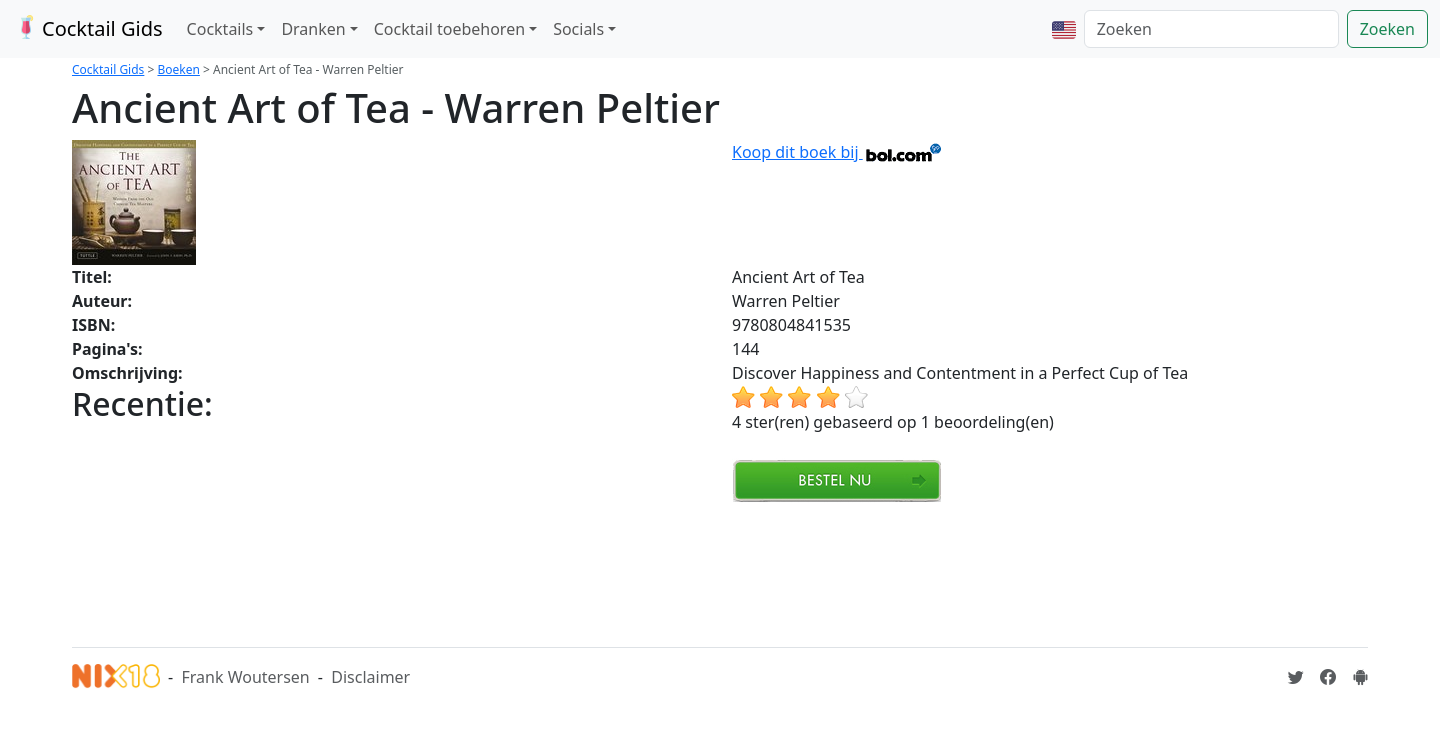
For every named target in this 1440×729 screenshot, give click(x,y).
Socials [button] (578, 29)
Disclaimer (370, 677)
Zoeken (1387, 29)
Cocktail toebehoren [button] (449, 29)
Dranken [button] (313, 29)
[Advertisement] (436, 572)
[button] (1064, 29)
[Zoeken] (1211, 29)
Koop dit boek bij (837, 152)
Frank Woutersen (245, 677)
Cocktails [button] (220, 29)
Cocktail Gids (87, 28)
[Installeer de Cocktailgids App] (1360, 677)
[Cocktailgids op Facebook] (1328, 677)
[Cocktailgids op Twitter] (1296, 677)
